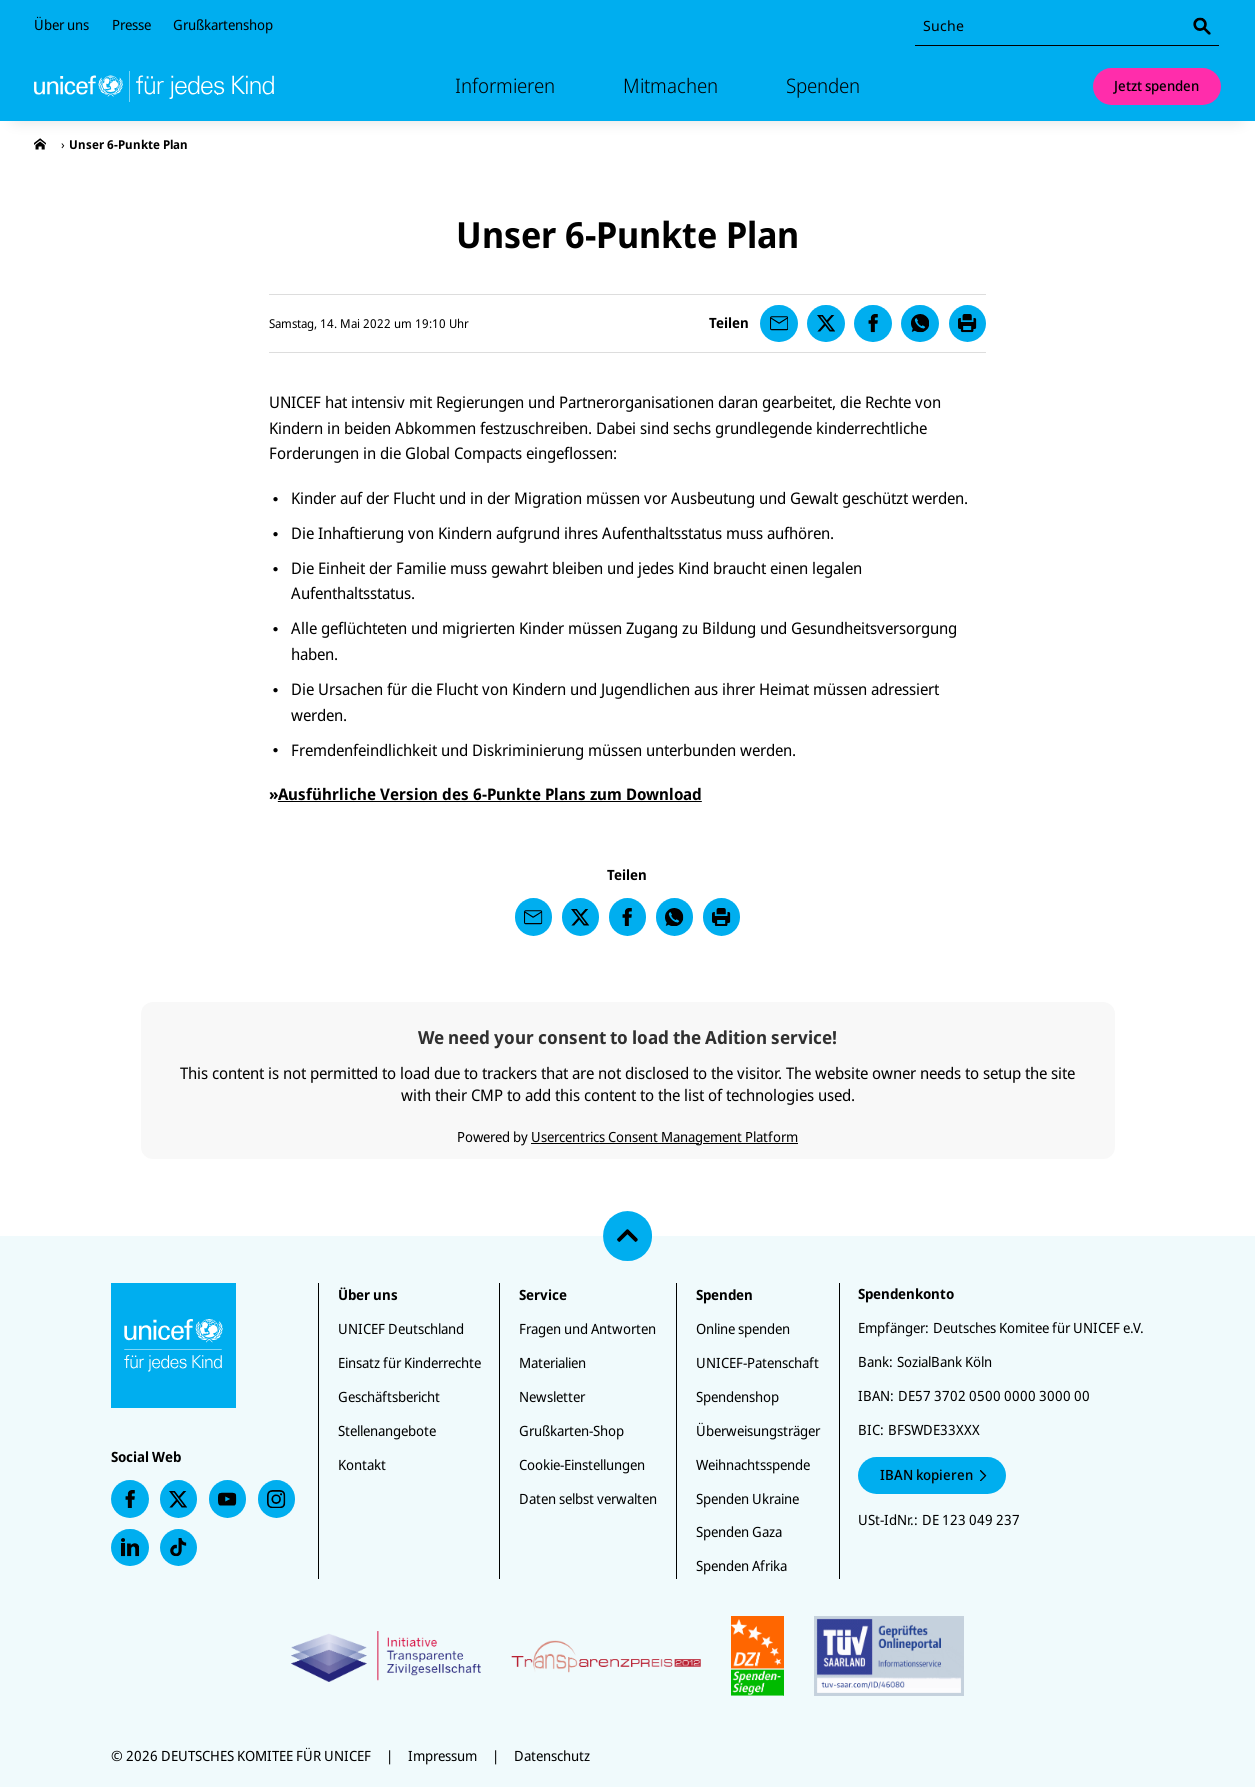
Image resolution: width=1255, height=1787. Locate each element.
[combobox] (1067, 26)
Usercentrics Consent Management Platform (664, 1136)
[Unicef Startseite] (154, 86)
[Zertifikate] (627, 1656)
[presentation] (40, 144)
